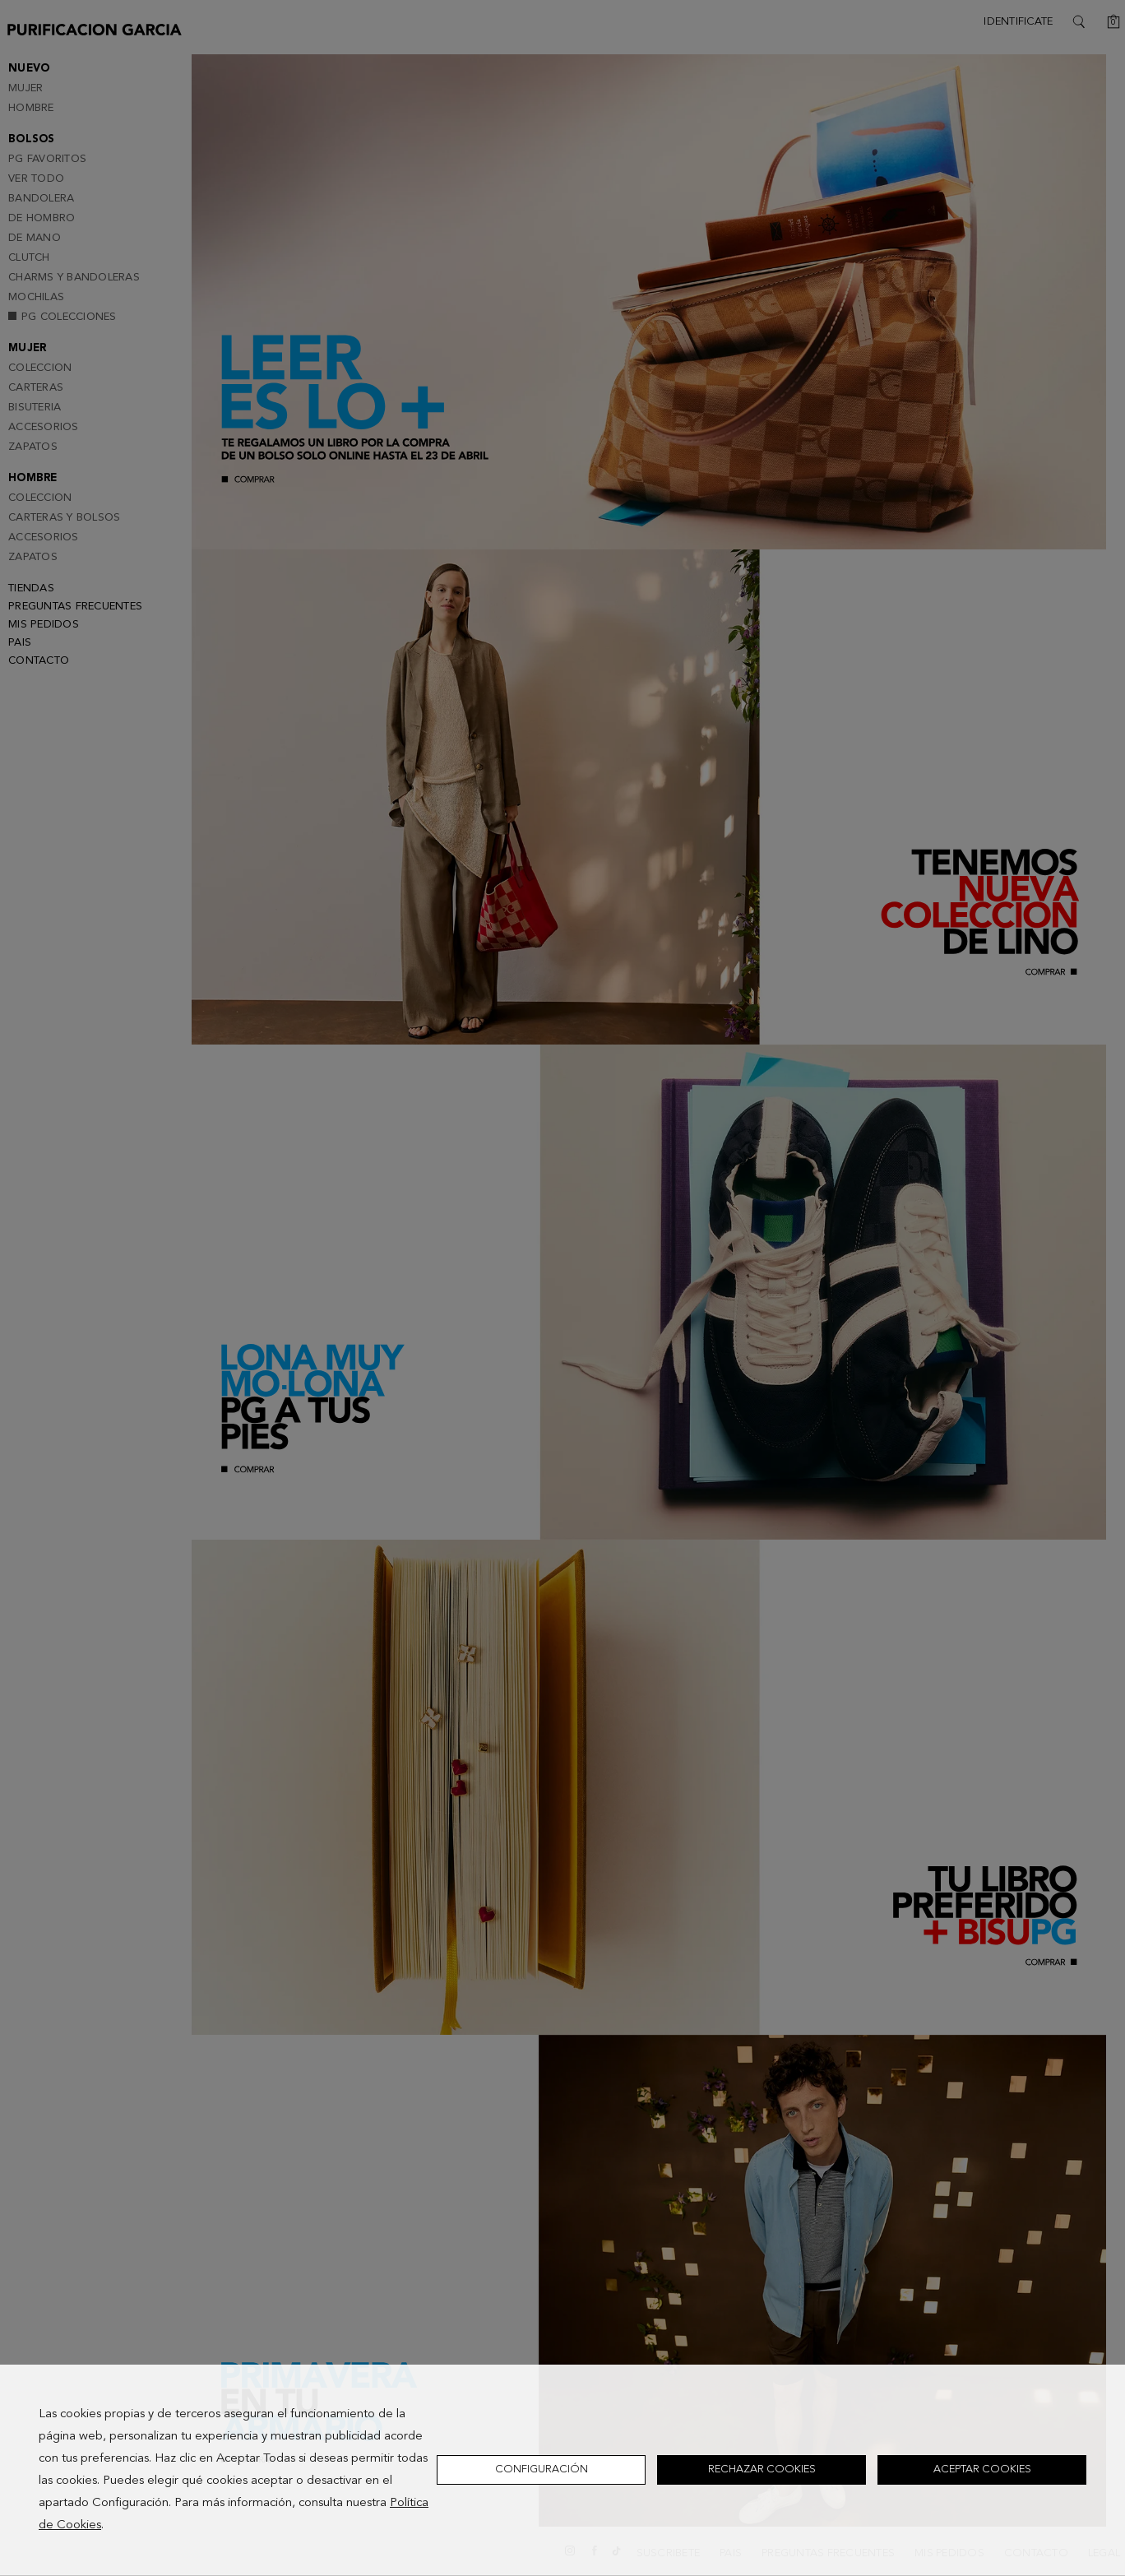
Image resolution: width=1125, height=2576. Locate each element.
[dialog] (562, 2470)
